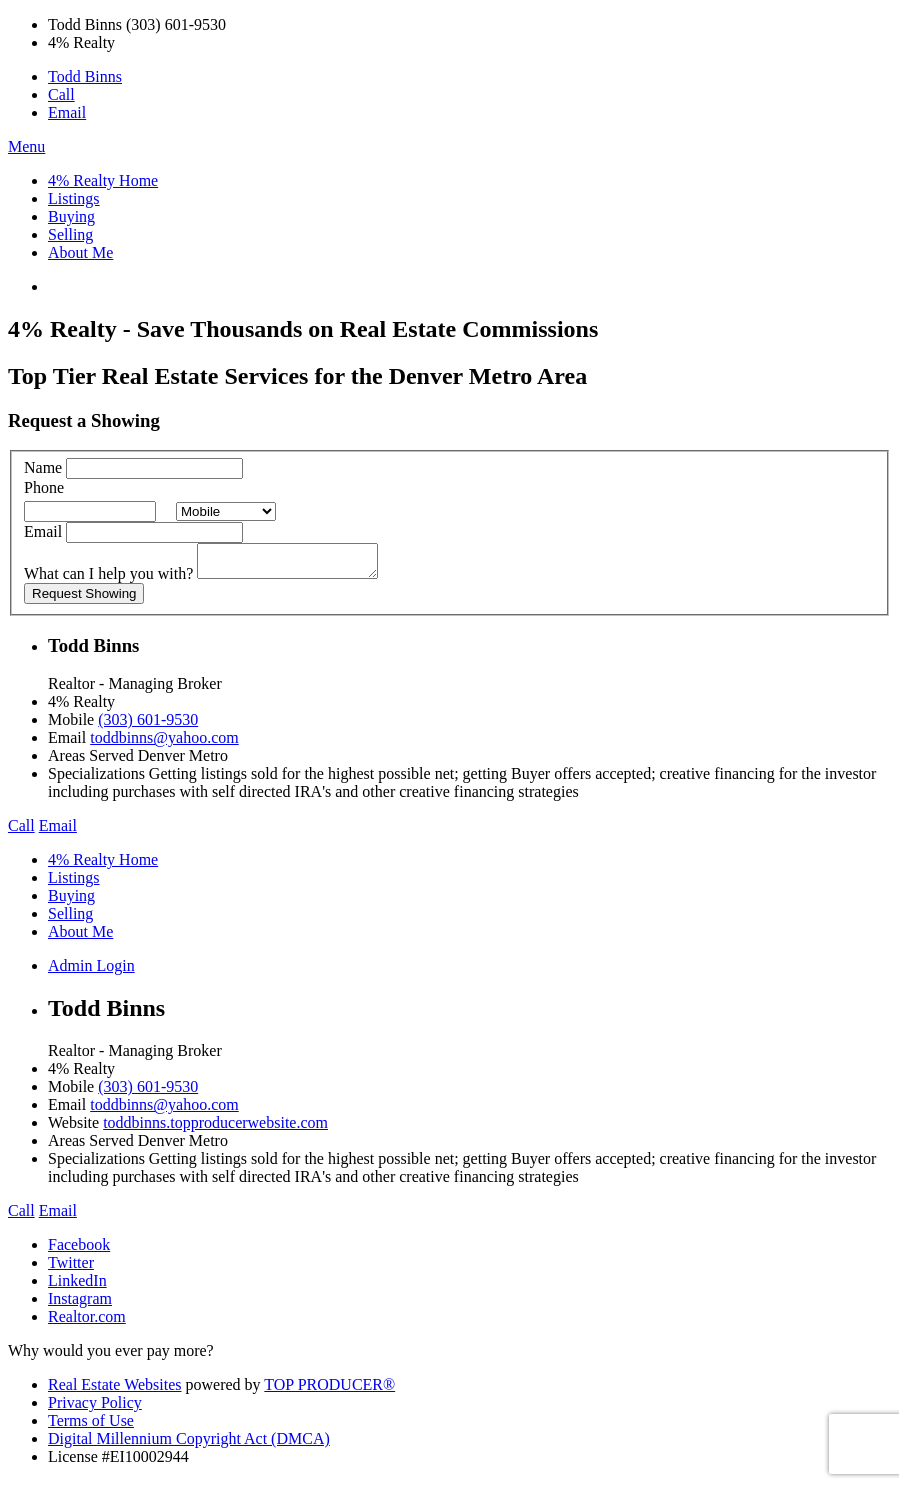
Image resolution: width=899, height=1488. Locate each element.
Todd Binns (85, 76)
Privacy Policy (95, 1408)
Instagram (80, 1304)
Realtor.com (87, 1322)
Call (61, 94)
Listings (74, 198)
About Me (80, 252)
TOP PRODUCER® (329, 1390)
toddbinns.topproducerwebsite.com (215, 1128)
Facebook (79, 1250)
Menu (26, 146)
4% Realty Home (103, 180)
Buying (71, 216)
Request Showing (84, 599)
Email (67, 112)
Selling (70, 234)
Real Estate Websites (115, 1390)
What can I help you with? (108, 579)
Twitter (71, 1268)
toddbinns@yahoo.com (164, 743)
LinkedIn (77, 1286)
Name (43, 467)
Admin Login (91, 971)
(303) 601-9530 (148, 725)
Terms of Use (91, 1426)
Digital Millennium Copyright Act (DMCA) (189, 1444)
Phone (44, 487)
